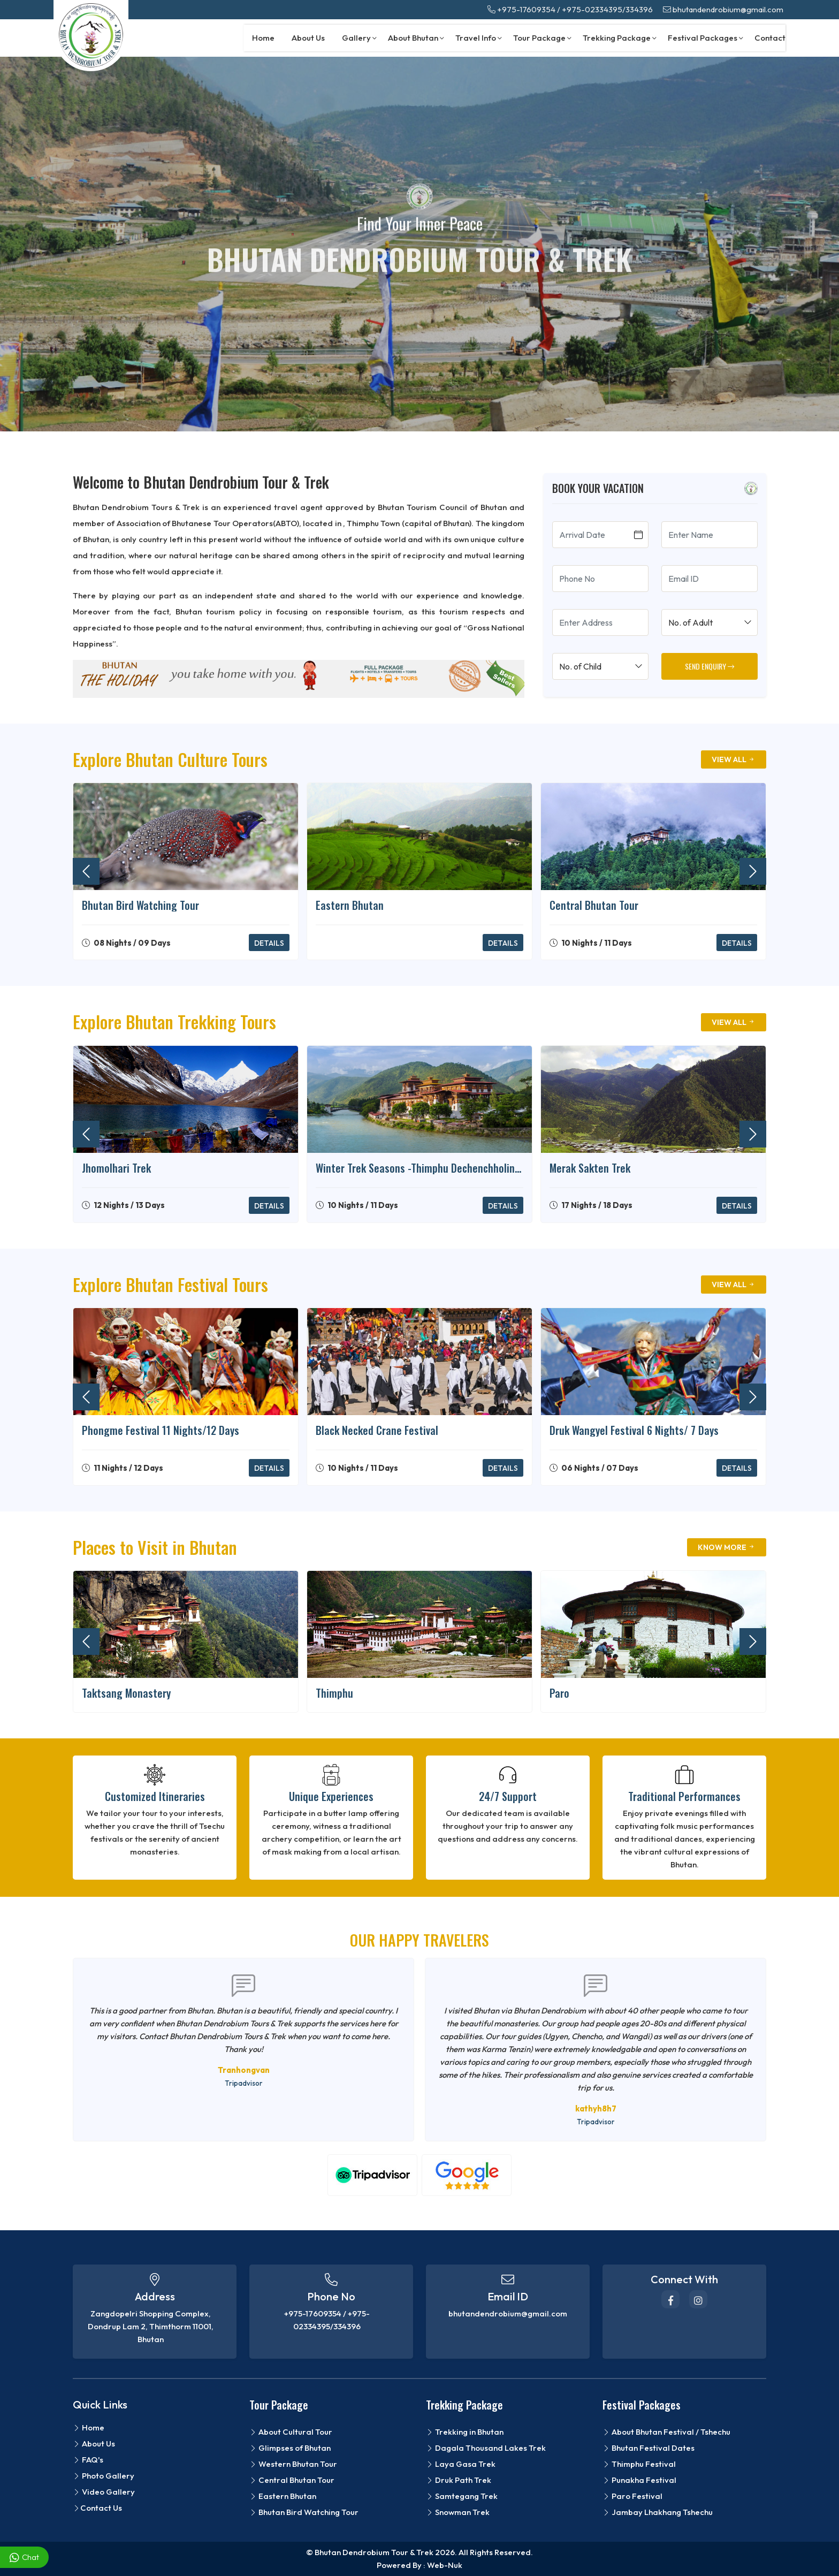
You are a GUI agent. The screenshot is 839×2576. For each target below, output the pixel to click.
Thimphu (334, 1692)
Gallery (359, 38)
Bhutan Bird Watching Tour (140, 905)
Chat (24, 2557)
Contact (769, 38)
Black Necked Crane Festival (377, 1430)
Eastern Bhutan (350, 905)
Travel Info (478, 38)
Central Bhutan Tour (594, 905)
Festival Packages (705, 38)
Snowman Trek (458, 2512)
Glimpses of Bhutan (290, 2448)
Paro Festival (632, 2496)
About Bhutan (416, 38)
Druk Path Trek (458, 2480)
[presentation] (86, 871)
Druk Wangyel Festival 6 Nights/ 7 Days (634, 1430)
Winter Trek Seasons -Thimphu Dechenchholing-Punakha (419, 1167)
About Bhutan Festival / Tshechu (666, 2432)
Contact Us (97, 2508)
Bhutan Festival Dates (648, 2448)
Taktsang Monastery (126, 1692)
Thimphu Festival (639, 2464)
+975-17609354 (521, 9)
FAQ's (88, 2460)
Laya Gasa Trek (460, 2464)
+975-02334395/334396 (607, 9)
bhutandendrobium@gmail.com (723, 9)
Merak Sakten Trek (590, 1167)
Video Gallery (104, 2492)
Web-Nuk (444, 2565)
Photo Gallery (103, 2476)
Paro (559, 1692)
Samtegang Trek (462, 2496)
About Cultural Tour (290, 2432)
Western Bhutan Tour (293, 2464)
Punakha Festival (639, 2480)
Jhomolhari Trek (116, 1167)
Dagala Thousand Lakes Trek (486, 2448)
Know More (727, 1547)
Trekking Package (620, 38)
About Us (308, 38)
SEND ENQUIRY (709, 666)
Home (263, 38)
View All (734, 759)
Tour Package (542, 38)
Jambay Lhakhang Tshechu (657, 2512)
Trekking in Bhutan (465, 2432)
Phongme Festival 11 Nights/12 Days (160, 1430)
